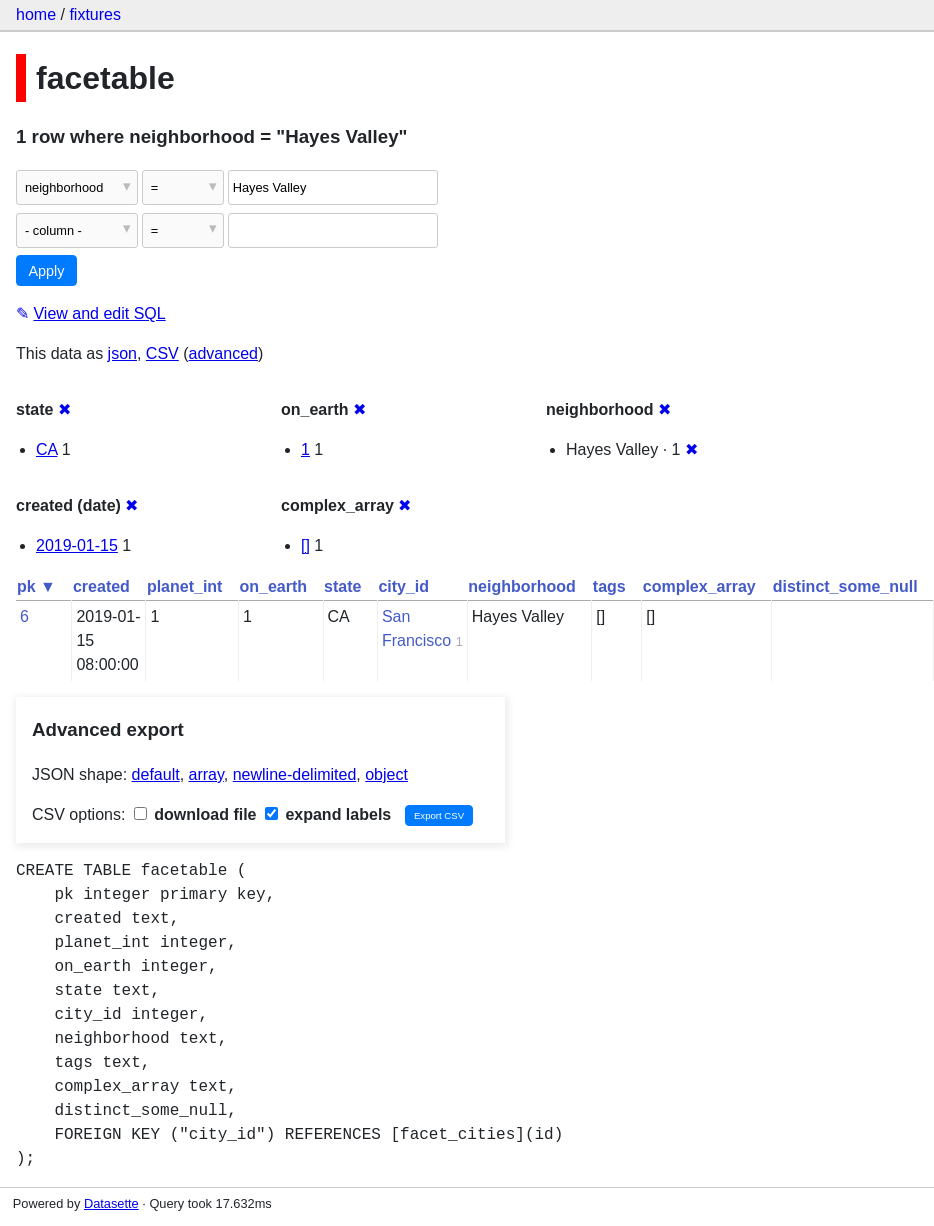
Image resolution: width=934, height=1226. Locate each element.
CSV (162, 353)
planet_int (185, 586)
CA (46, 449)
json (122, 353)
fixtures (95, 14)
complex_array (699, 586)
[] (305, 545)
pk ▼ (36, 586)
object (386, 774)
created (101, 586)
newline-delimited (295, 774)
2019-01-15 (77, 545)
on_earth (273, 586)
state (342, 586)
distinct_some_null (845, 586)
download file (195, 814)
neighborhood (522, 586)
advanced (223, 353)
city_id (403, 586)
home (36, 14)
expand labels (328, 814)
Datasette (111, 1203)
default (156, 774)
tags (609, 586)
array (206, 774)
